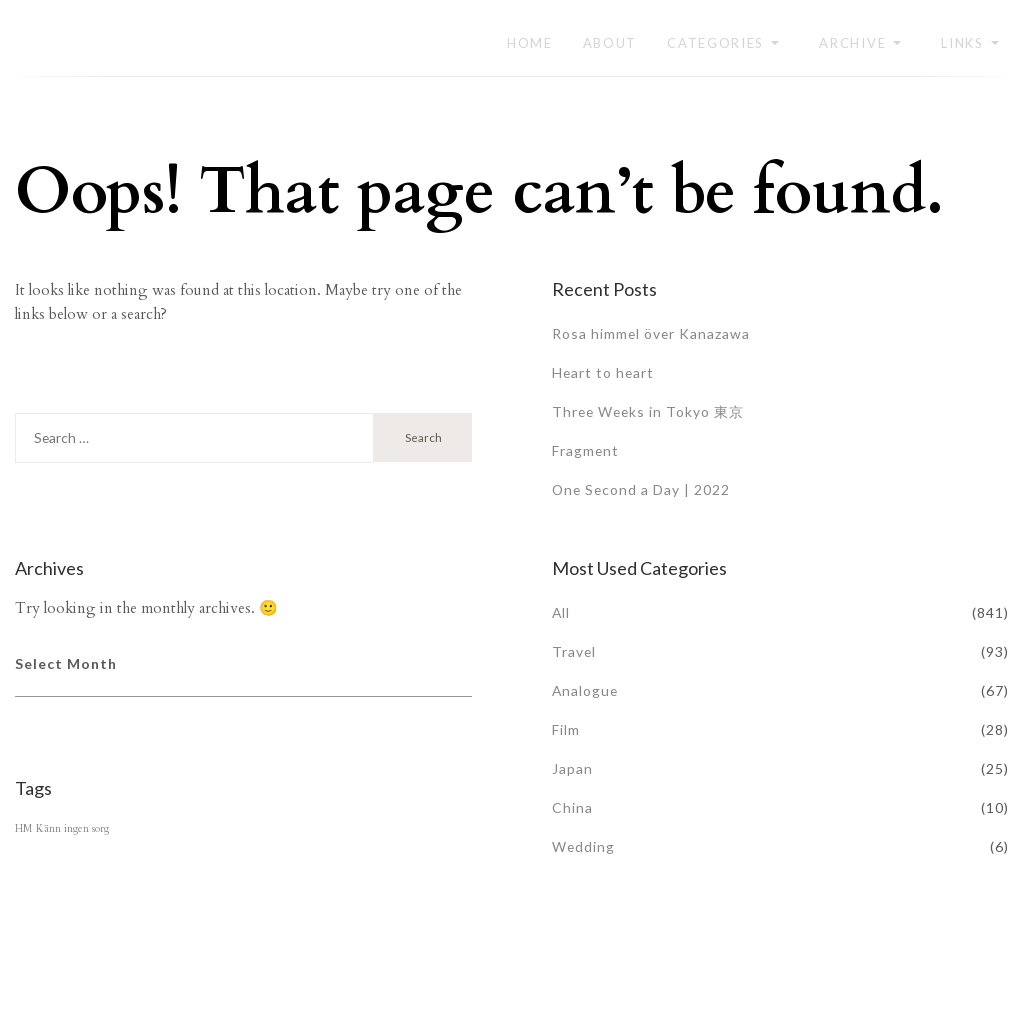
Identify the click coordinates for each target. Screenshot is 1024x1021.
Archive (852, 43)
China (572, 807)
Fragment (586, 450)
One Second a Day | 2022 (642, 489)
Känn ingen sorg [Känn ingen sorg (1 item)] (72, 828)
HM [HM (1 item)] (23, 828)
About (610, 43)
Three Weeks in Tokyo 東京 (650, 411)
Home (530, 43)
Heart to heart (604, 372)
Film (566, 729)
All (561, 612)
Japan (572, 768)
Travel (574, 651)
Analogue (586, 690)
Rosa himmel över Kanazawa (652, 333)
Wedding (584, 846)
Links (962, 43)
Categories (715, 43)
